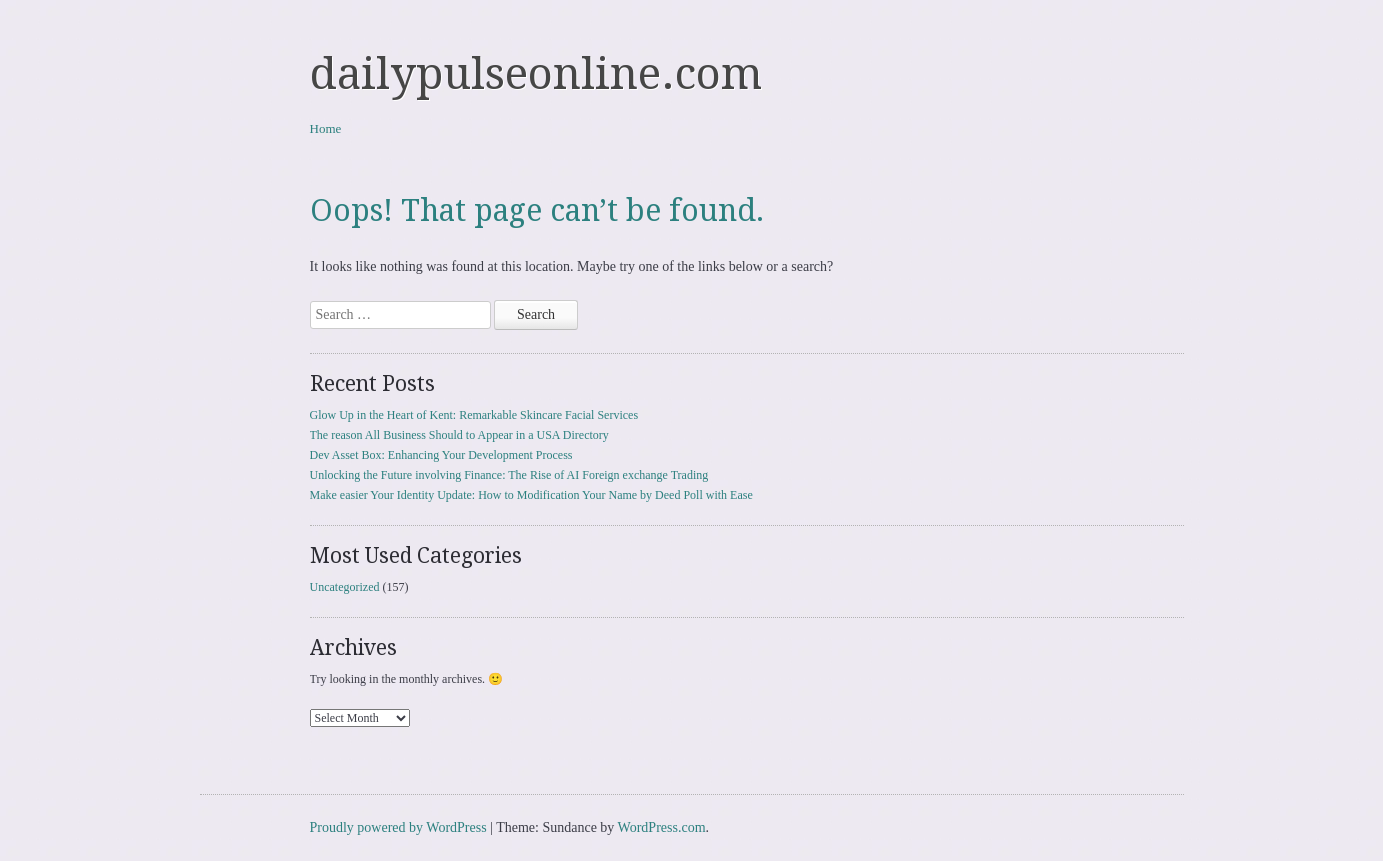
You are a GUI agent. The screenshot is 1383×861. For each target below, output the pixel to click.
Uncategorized (345, 587)
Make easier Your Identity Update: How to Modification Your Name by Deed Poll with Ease (531, 495)
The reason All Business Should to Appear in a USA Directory (459, 435)
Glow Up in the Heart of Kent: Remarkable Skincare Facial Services (474, 415)
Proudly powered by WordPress (398, 827)
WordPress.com (662, 827)
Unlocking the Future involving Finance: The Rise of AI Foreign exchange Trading (509, 475)
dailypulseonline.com (536, 74)
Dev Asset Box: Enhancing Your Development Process (441, 455)
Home (326, 128)
